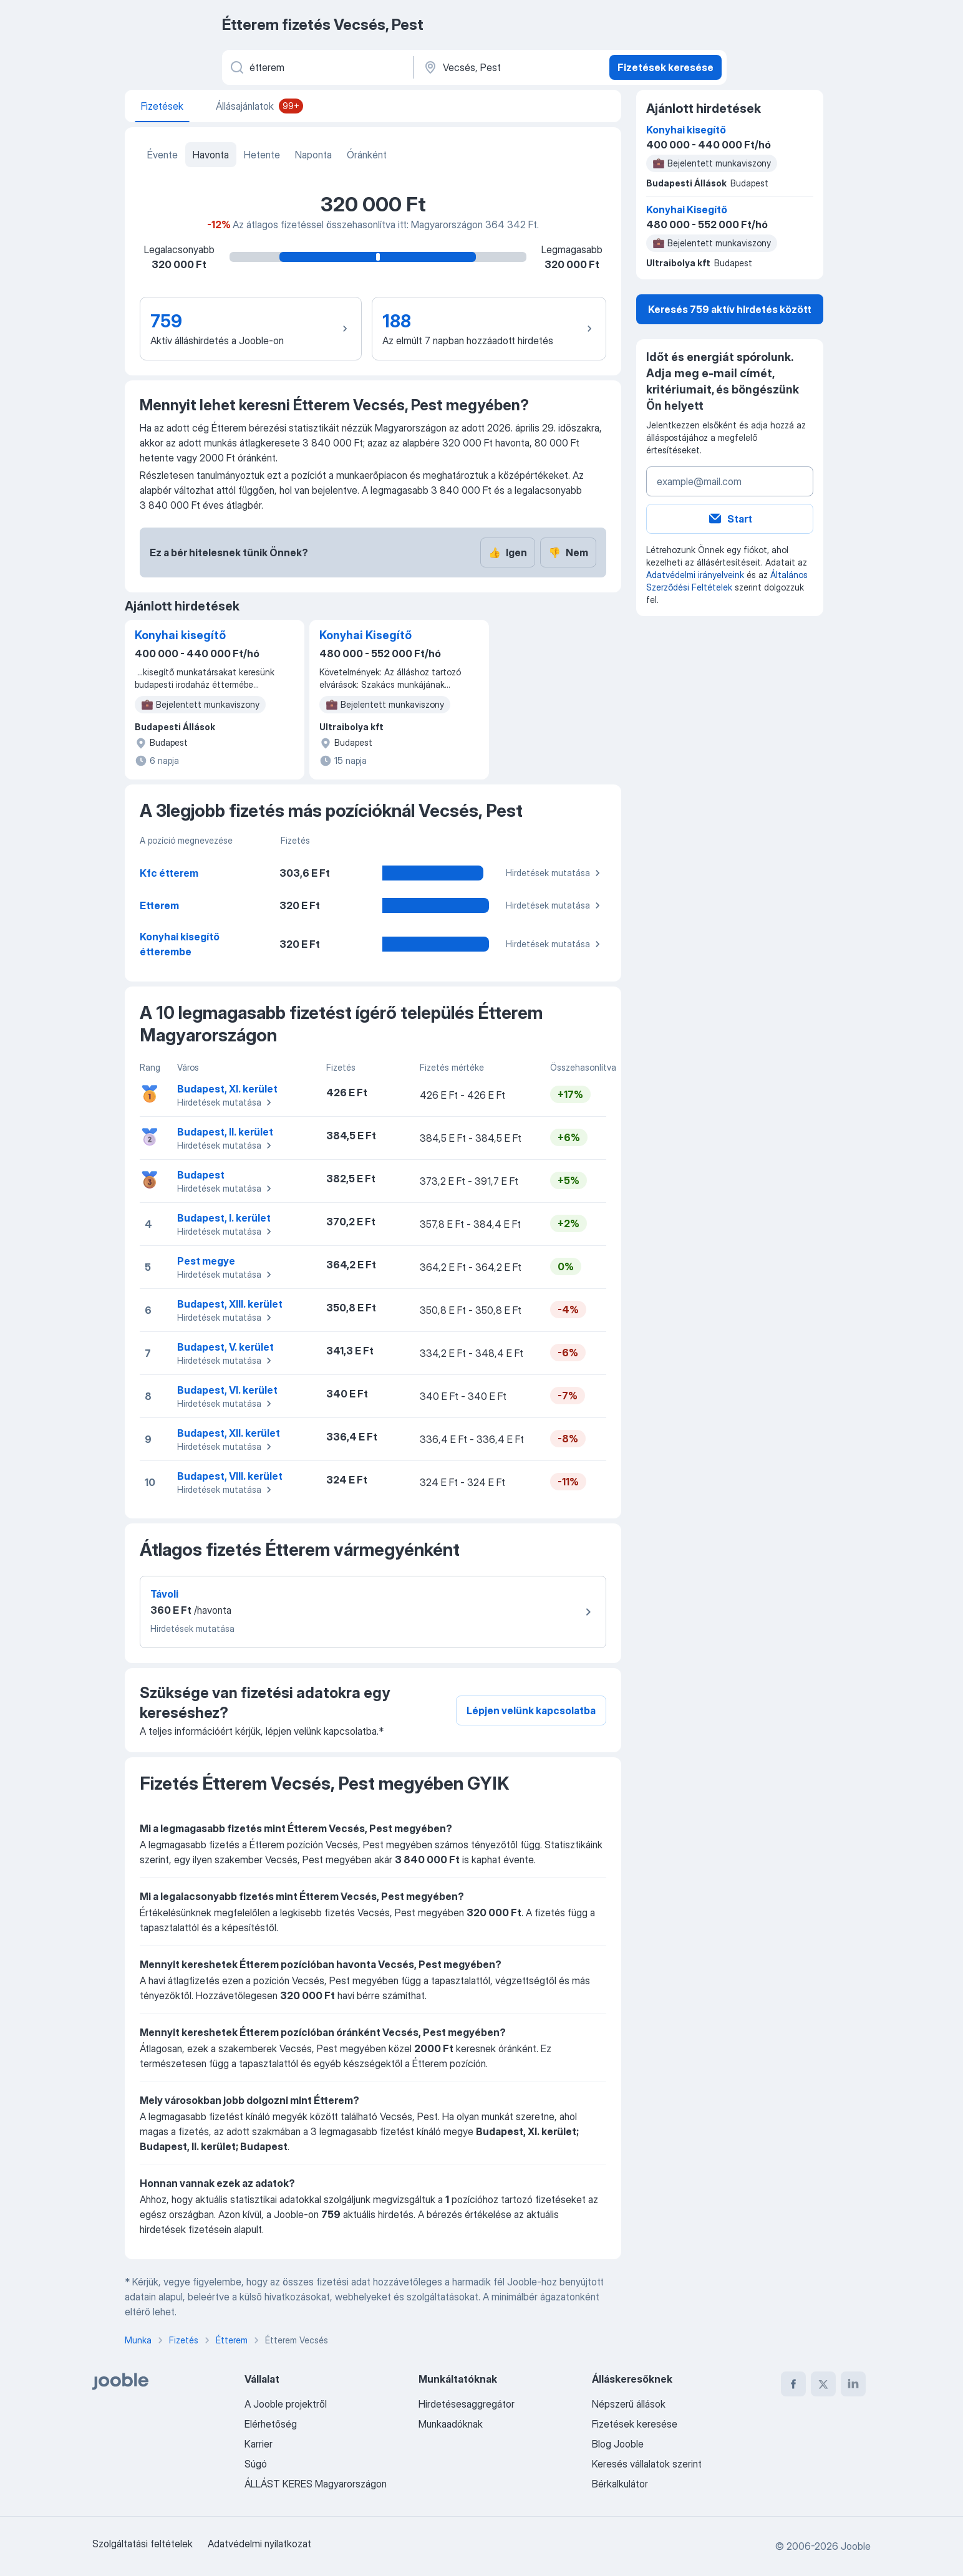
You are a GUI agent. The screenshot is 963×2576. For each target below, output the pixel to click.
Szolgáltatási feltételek (142, 2543)
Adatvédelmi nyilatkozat (259, 2543)
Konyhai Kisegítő (365, 635)
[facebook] (793, 2383)
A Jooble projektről (285, 2404)
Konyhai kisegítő (180, 635)
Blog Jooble (618, 2444)
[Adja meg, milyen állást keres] (316, 67)
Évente (162, 154)
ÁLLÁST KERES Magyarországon (315, 2483)
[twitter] (823, 2383)
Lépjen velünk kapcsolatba (531, 1710)
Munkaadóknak (451, 2424)
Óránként (367, 154)
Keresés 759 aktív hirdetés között (729, 309)
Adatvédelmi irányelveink (695, 574)
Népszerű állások (628, 2404)
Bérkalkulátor (620, 2483)
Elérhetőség (270, 2424)
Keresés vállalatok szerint (647, 2464)
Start (729, 518)
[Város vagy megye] (509, 67)
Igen (507, 552)
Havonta (211, 154)
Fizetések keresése (665, 67)
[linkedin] (853, 2383)
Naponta (313, 154)
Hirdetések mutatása (555, 873)
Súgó (255, 2464)
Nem (568, 552)
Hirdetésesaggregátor (467, 2404)
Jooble (856, 2546)
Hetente (262, 154)
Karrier (258, 2444)
